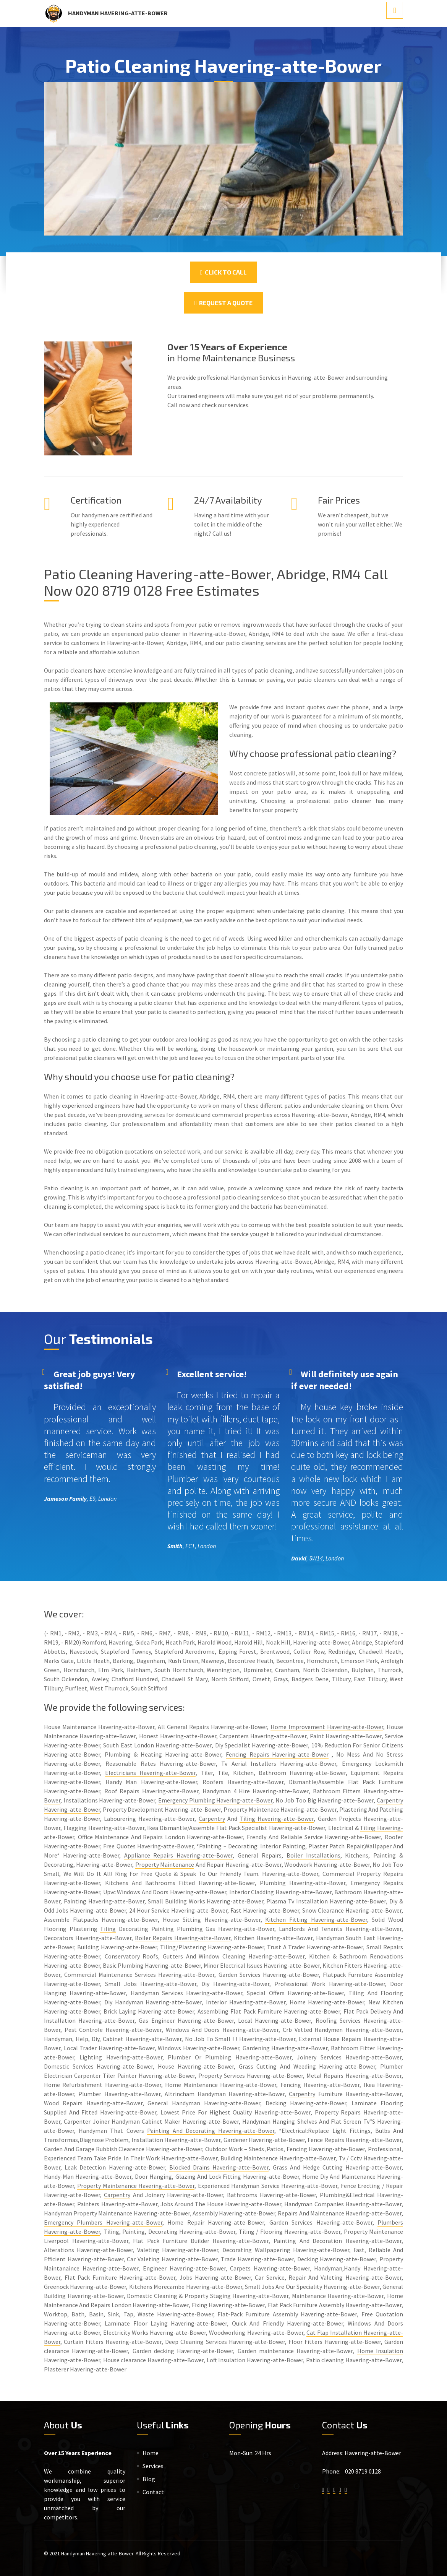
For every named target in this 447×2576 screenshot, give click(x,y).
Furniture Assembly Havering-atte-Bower (347, 2305)
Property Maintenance (164, 1864)
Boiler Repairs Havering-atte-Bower (183, 1938)
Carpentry (212, 1818)
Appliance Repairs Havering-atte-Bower (178, 1855)
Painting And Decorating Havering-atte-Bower (211, 2130)
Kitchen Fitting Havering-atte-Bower (316, 1919)
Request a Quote (223, 302)
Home (151, 2453)
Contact (153, 2492)
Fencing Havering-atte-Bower (326, 2149)
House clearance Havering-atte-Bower (153, 2360)
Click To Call (223, 272)
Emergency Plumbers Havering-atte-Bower (103, 2222)
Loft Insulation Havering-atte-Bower (255, 2360)
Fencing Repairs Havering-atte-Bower (277, 1754)
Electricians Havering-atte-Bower (150, 1772)
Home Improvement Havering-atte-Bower (326, 1727)
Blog (149, 2479)
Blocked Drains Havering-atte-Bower (219, 2167)
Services (153, 2466)
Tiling (108, 1928)
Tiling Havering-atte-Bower (277, 1818)
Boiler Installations (313, 1855)
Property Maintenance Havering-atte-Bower (135, 2185)
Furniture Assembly (271, 2314)
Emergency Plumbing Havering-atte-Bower (215, 1800)
